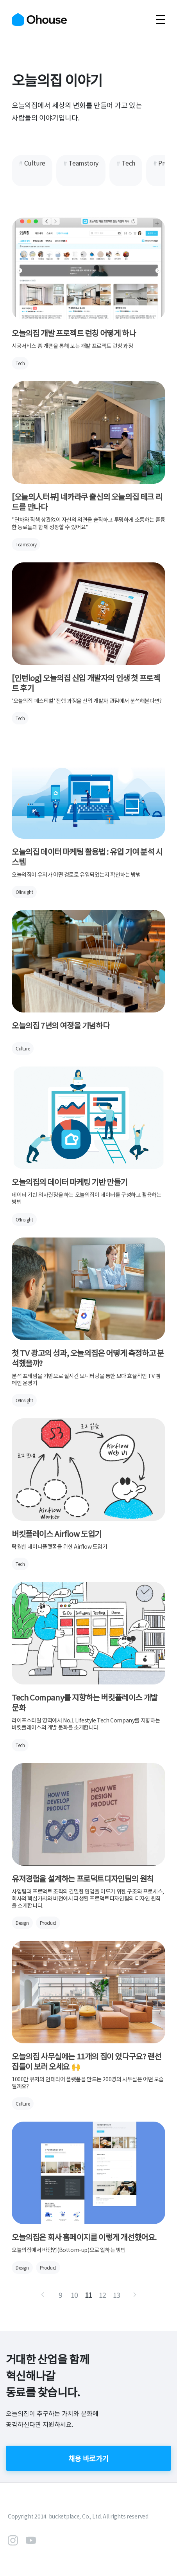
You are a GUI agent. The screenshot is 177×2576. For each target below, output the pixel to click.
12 (102, 2295)
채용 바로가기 (88, 2458)
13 (116, 2295)
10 (74, 2295)
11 (88, 2295)
